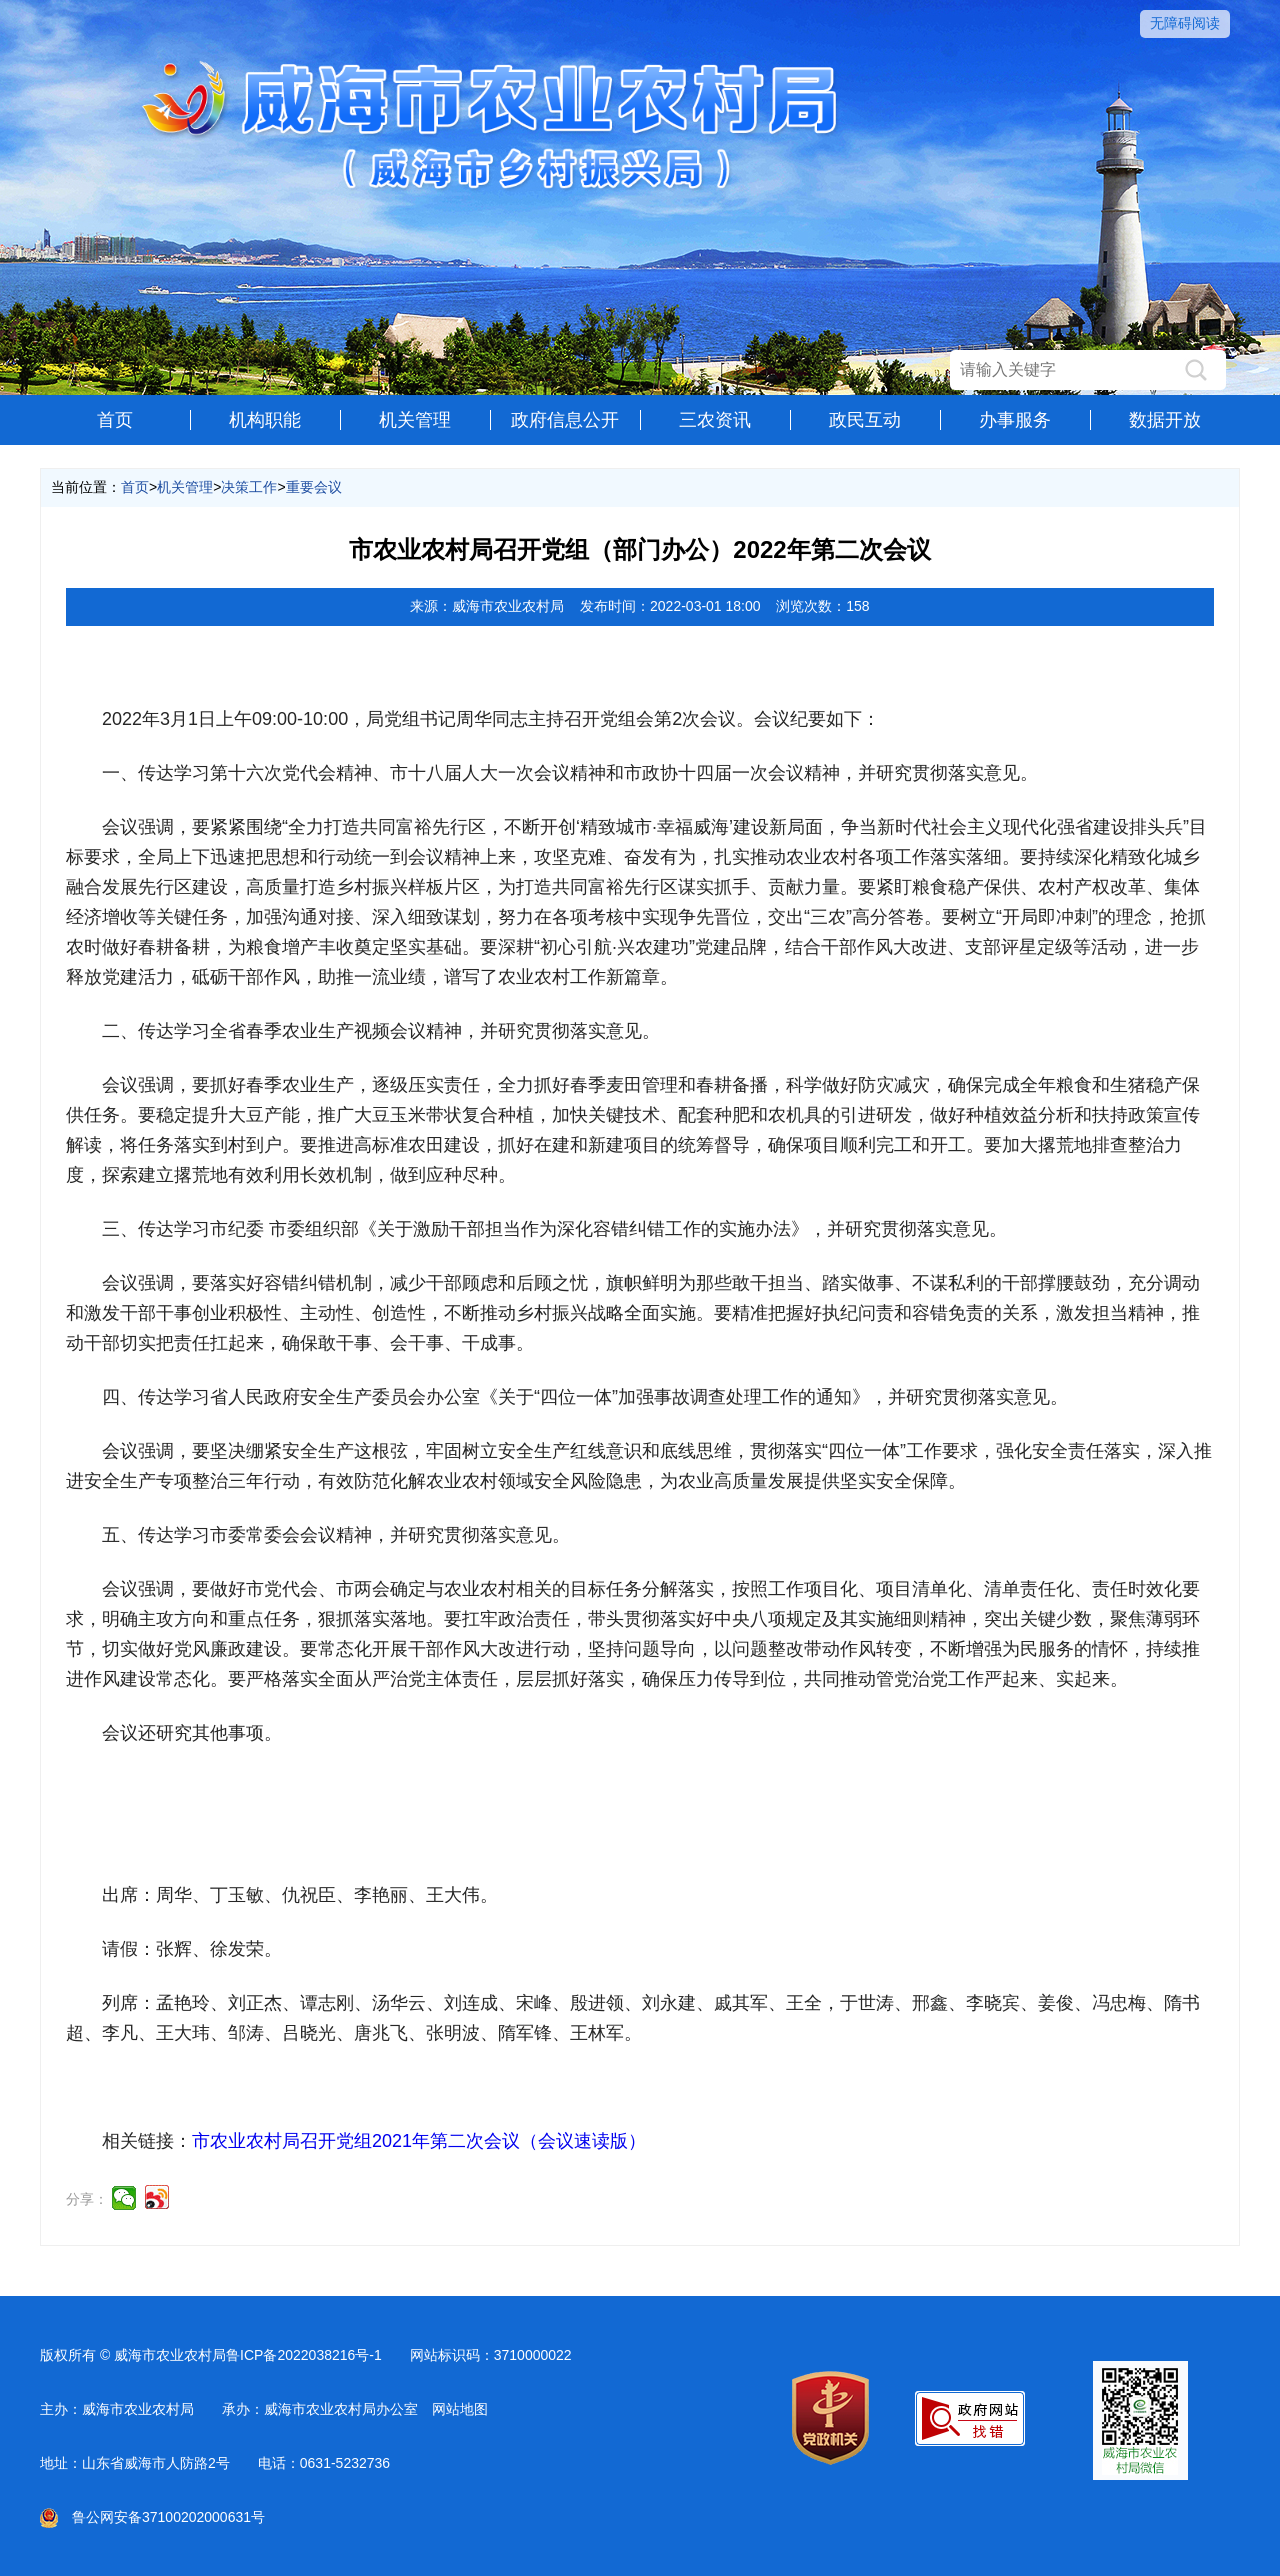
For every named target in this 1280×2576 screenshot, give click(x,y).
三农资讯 (715, 420)
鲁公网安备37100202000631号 (152, 2517)
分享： (87, 2199)
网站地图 (460, 2409)
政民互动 (865, 420)
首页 (115, 420)
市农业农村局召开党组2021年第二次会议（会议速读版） (419, 2141)
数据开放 (1165, 420)
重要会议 (314, 487)
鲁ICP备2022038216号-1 (304, 2355)
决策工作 (249, 487)
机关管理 (415, 420)
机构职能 (265, 420)
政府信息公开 (565, 420)
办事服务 (1015, 420)
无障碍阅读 (1185, 23)
